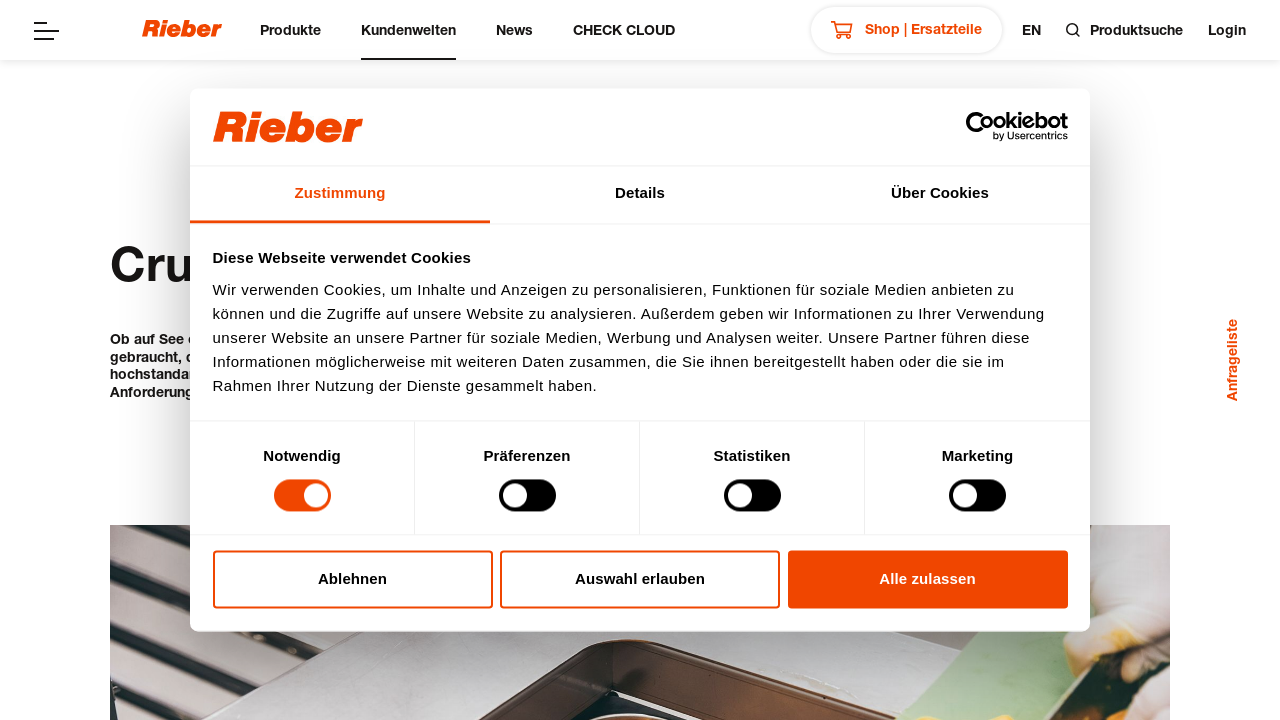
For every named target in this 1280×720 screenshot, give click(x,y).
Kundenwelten (408, 29)
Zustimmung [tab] (340, 192)
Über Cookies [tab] (940, 192)
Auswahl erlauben (640, 578)
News (514, 29)
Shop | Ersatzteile (906, 30)
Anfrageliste (1231, 360)
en (1031, 29)
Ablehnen (352, 578)
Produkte (290, 29)
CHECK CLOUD (624, 29)
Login (1227, 29)
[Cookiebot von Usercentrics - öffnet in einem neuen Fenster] (980, 127)
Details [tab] (640, 192)
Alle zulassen (927, 578)
